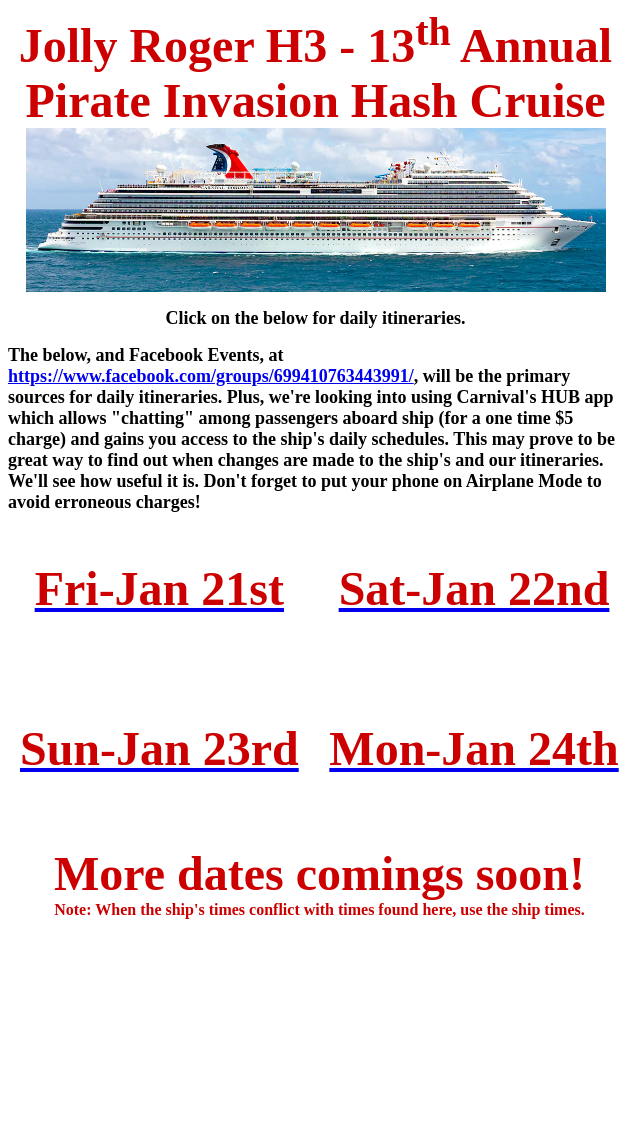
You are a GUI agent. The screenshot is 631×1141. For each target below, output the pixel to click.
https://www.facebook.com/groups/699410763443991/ (211, 376)
